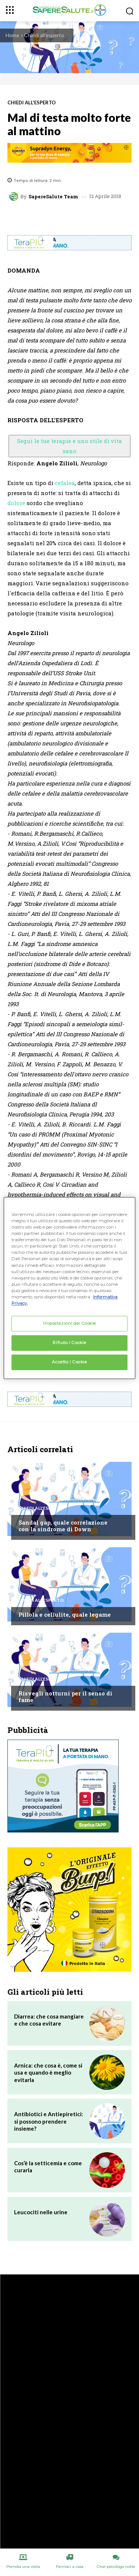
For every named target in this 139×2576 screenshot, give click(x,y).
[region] (69, 1288)
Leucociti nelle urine (40, 2212)
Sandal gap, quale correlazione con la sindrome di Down (63, 1526)
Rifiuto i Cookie (69, 1342)
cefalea (65, 483)
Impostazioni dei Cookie (69, 1323)
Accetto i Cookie (69, 1362)
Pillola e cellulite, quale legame (65, 1614)
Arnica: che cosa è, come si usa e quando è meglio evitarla (48, 2072)
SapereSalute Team (53, 196)
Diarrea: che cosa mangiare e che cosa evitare (49, 2020)
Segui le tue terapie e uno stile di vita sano (69, 446)
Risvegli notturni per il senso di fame (65, 1696)
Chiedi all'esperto (44, 35)
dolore (16, 503)
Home (12, 35)
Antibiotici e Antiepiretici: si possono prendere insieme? (48, 2121)
